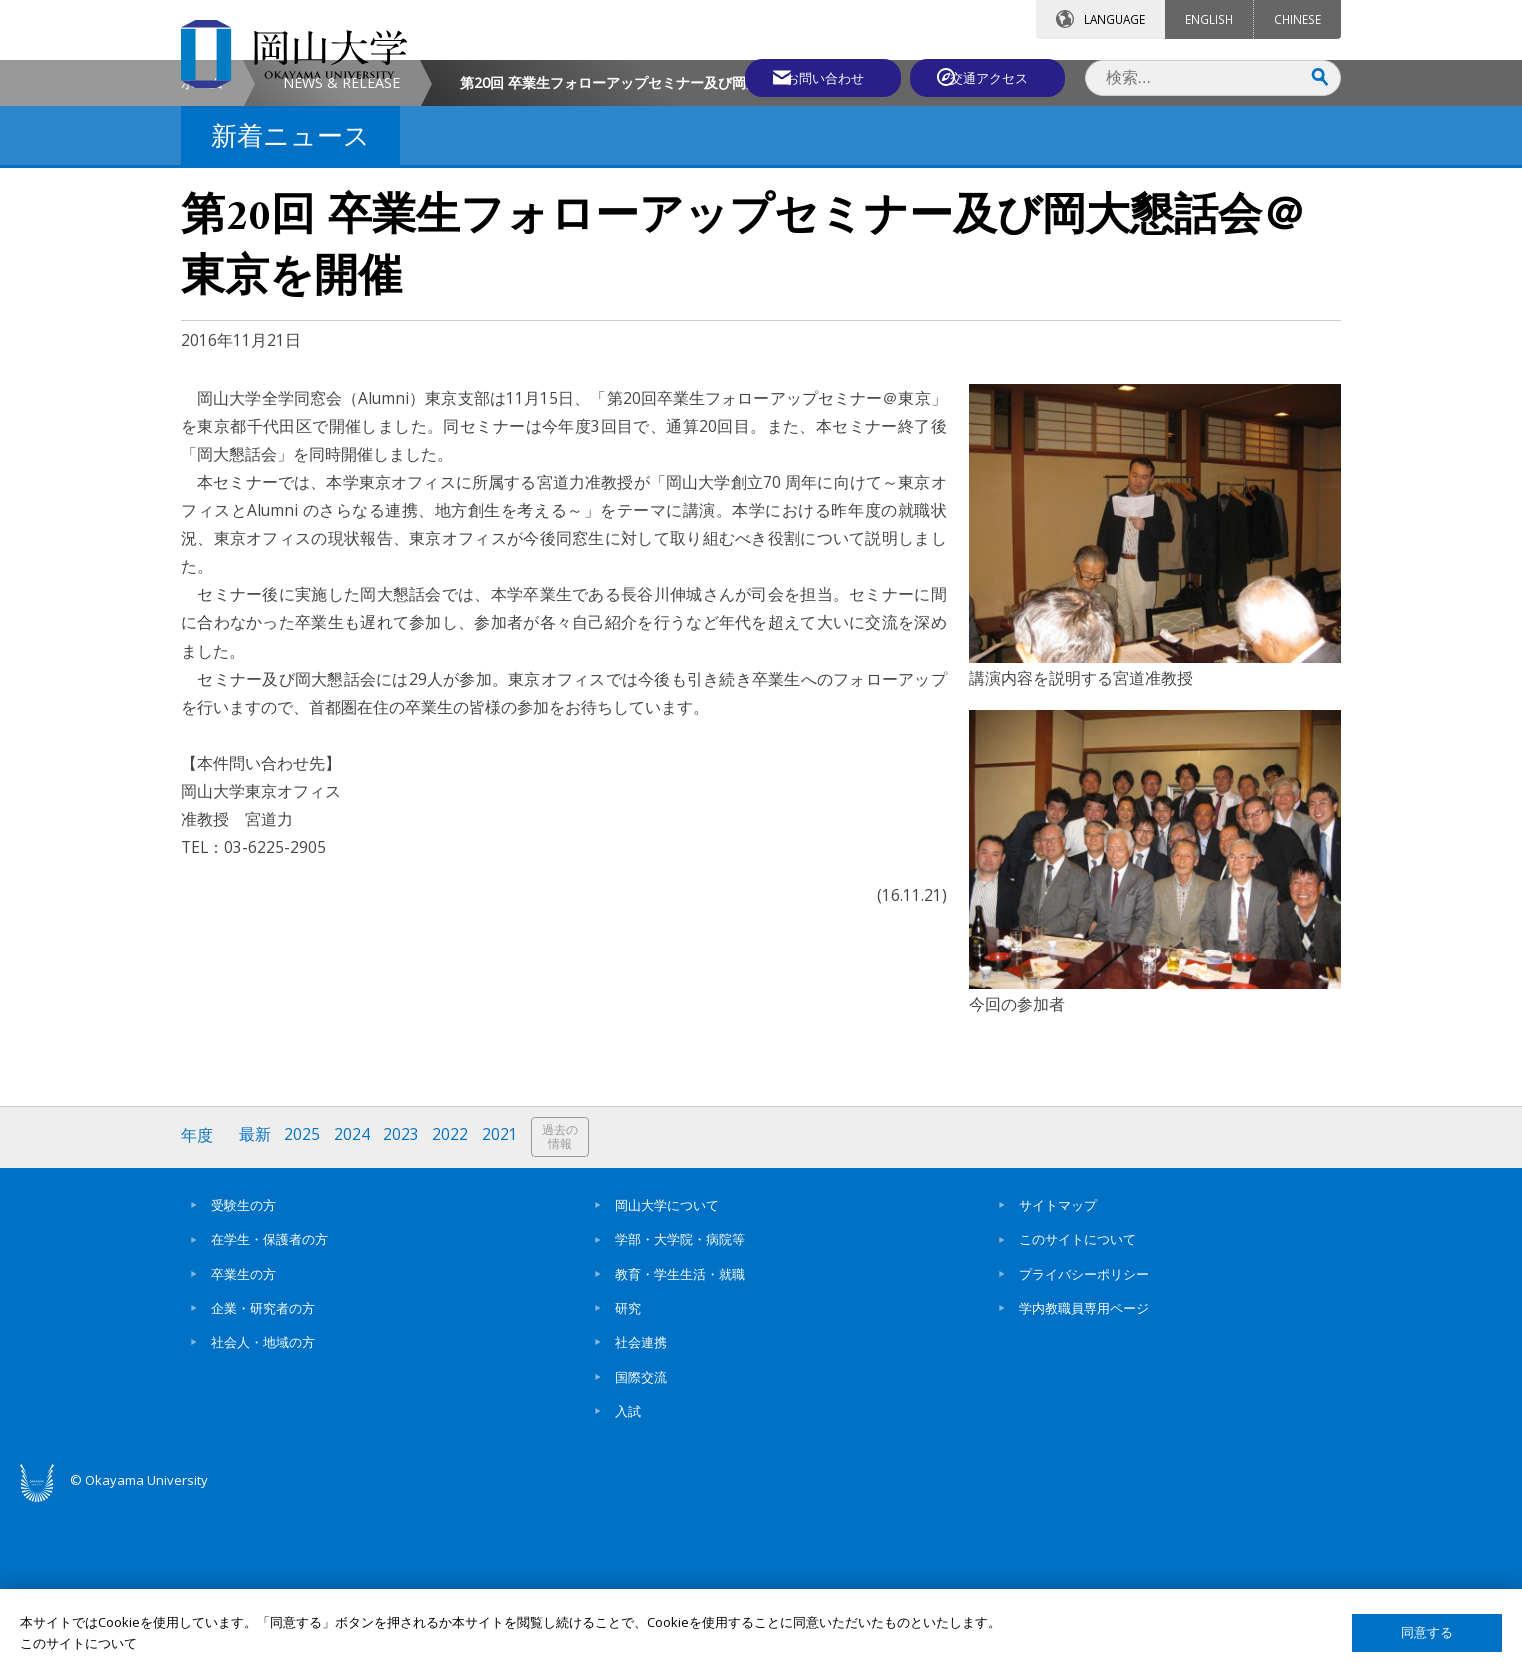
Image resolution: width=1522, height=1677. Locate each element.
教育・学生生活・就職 (680, 1443)
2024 (354, 1306)
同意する (1427, 1632)
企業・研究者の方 (263, 1477)
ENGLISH (1209, 19)
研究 (628, 1477)
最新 (256, 1306)
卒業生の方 (243, 1443)
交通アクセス (992, 77)
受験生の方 (243, 1374)
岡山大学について (667, 1374)
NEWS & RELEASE (341, 253)
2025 (304, 1306)
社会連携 (641, 1512)
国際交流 (641, 1546)
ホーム (202, 253)
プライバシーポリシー (1084, 1443)
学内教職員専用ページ (1084, 1477)
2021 (504, 1306)
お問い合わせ (815, 77)
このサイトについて (1077, 1409)
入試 (628, 1580)
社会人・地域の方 (263, 1512)
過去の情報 (565, 1307)
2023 (404, 1306)
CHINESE (1297, 19)
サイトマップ (1058, 1374)
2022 (454, 1306)
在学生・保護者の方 (269, 1409)
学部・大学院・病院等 (680, 1409)
